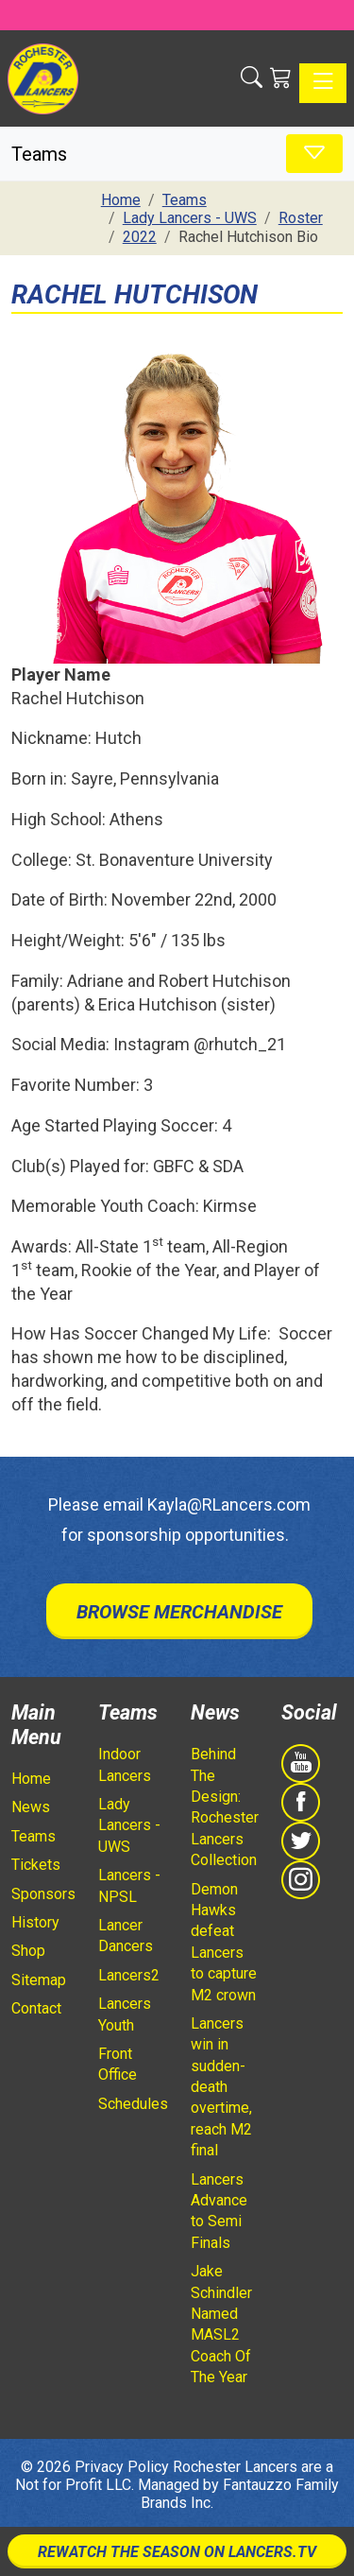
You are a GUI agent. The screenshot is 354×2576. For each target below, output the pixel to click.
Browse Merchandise (179, 1611)
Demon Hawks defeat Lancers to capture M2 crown (224, 1942)
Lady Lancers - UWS (129, 1825)
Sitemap (38, 1980)
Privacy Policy (122, 2467)
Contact (36, 2008)
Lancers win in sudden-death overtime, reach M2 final (221, 2086)
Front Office (117, 2064)
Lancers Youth (124, 2014)
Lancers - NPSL (129, 1885)
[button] (251, 78)
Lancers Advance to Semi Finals (219, 2211)
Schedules (133, 2104)
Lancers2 (129, 1975)
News (30, 1807)
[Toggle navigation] (322, 83)
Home (31, 1779)
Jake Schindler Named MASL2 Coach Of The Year (221, 2324)
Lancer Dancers (125, 1935)
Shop (28, 1951)
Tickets (35, 1865)
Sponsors (43, 1894)
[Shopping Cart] (281, 78)
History (35, 1922)
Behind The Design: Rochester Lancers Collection (225, 1807)
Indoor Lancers (124, 1764)
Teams (33, 1836)
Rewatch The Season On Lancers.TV (177, 2552)
